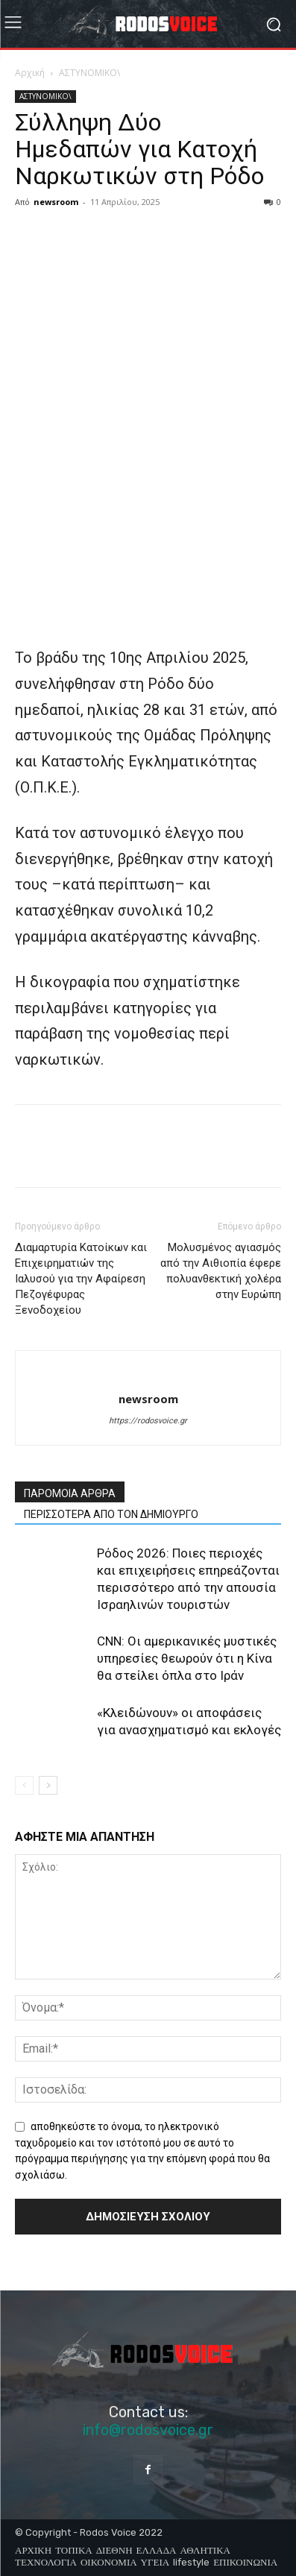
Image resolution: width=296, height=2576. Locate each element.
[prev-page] (24, 1785)
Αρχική (30, 72)
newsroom (56, 201)
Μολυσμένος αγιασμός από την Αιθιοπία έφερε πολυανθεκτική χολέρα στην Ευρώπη (220, 1271)
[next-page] (48, 1785)
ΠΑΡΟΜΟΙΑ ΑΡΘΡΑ (70, 1493)
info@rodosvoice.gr (148, 2430)
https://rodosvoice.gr (148, 1421)
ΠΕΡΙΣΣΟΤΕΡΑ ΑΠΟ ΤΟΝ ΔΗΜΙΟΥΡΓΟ (111, 1514)
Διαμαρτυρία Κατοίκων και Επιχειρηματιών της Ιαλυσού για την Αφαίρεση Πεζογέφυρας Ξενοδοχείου (81, 1279)
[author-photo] (148, 1374)
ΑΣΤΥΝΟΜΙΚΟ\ (89, 72)
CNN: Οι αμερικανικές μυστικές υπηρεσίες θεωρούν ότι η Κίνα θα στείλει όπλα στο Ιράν (187, 1658)
